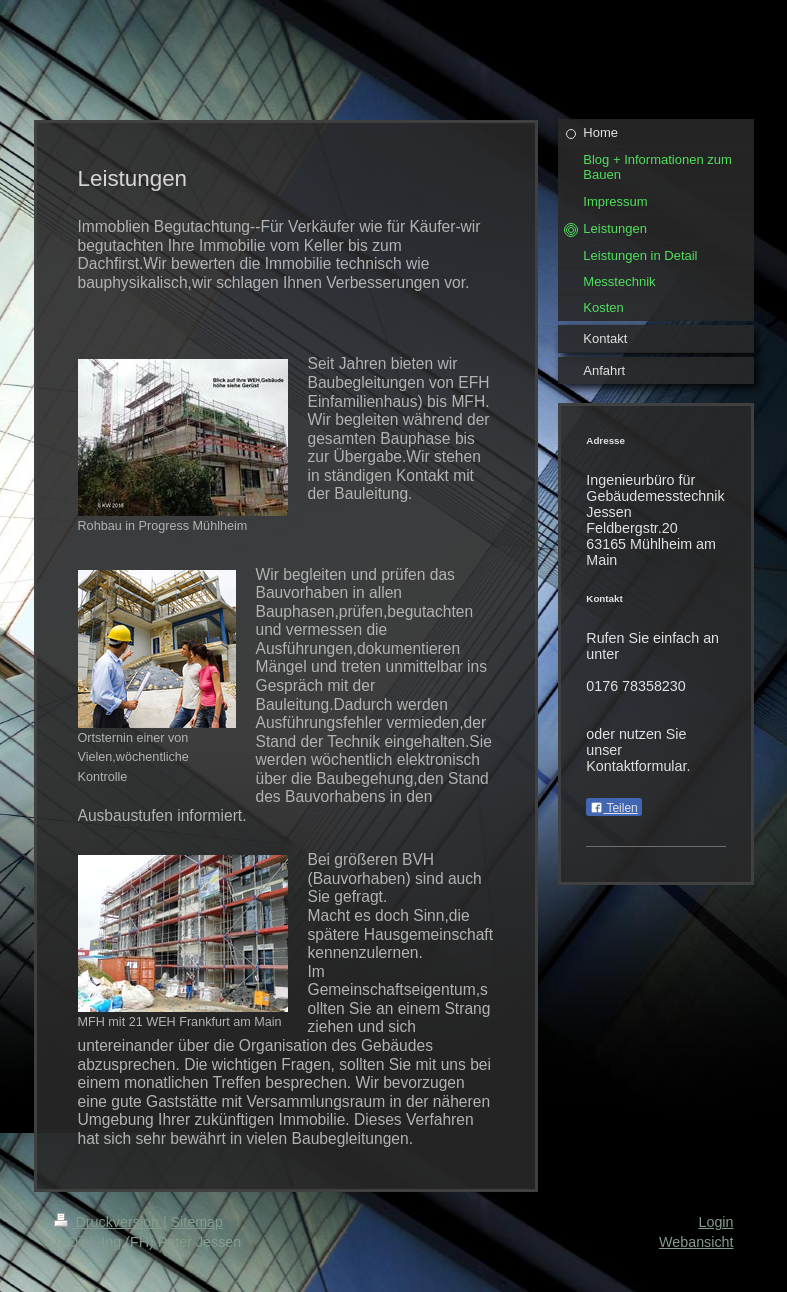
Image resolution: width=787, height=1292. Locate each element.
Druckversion (108, 1222)
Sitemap (197, 1222)
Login (716, 1222)
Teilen (613, 808)
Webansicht (696, 1242)
